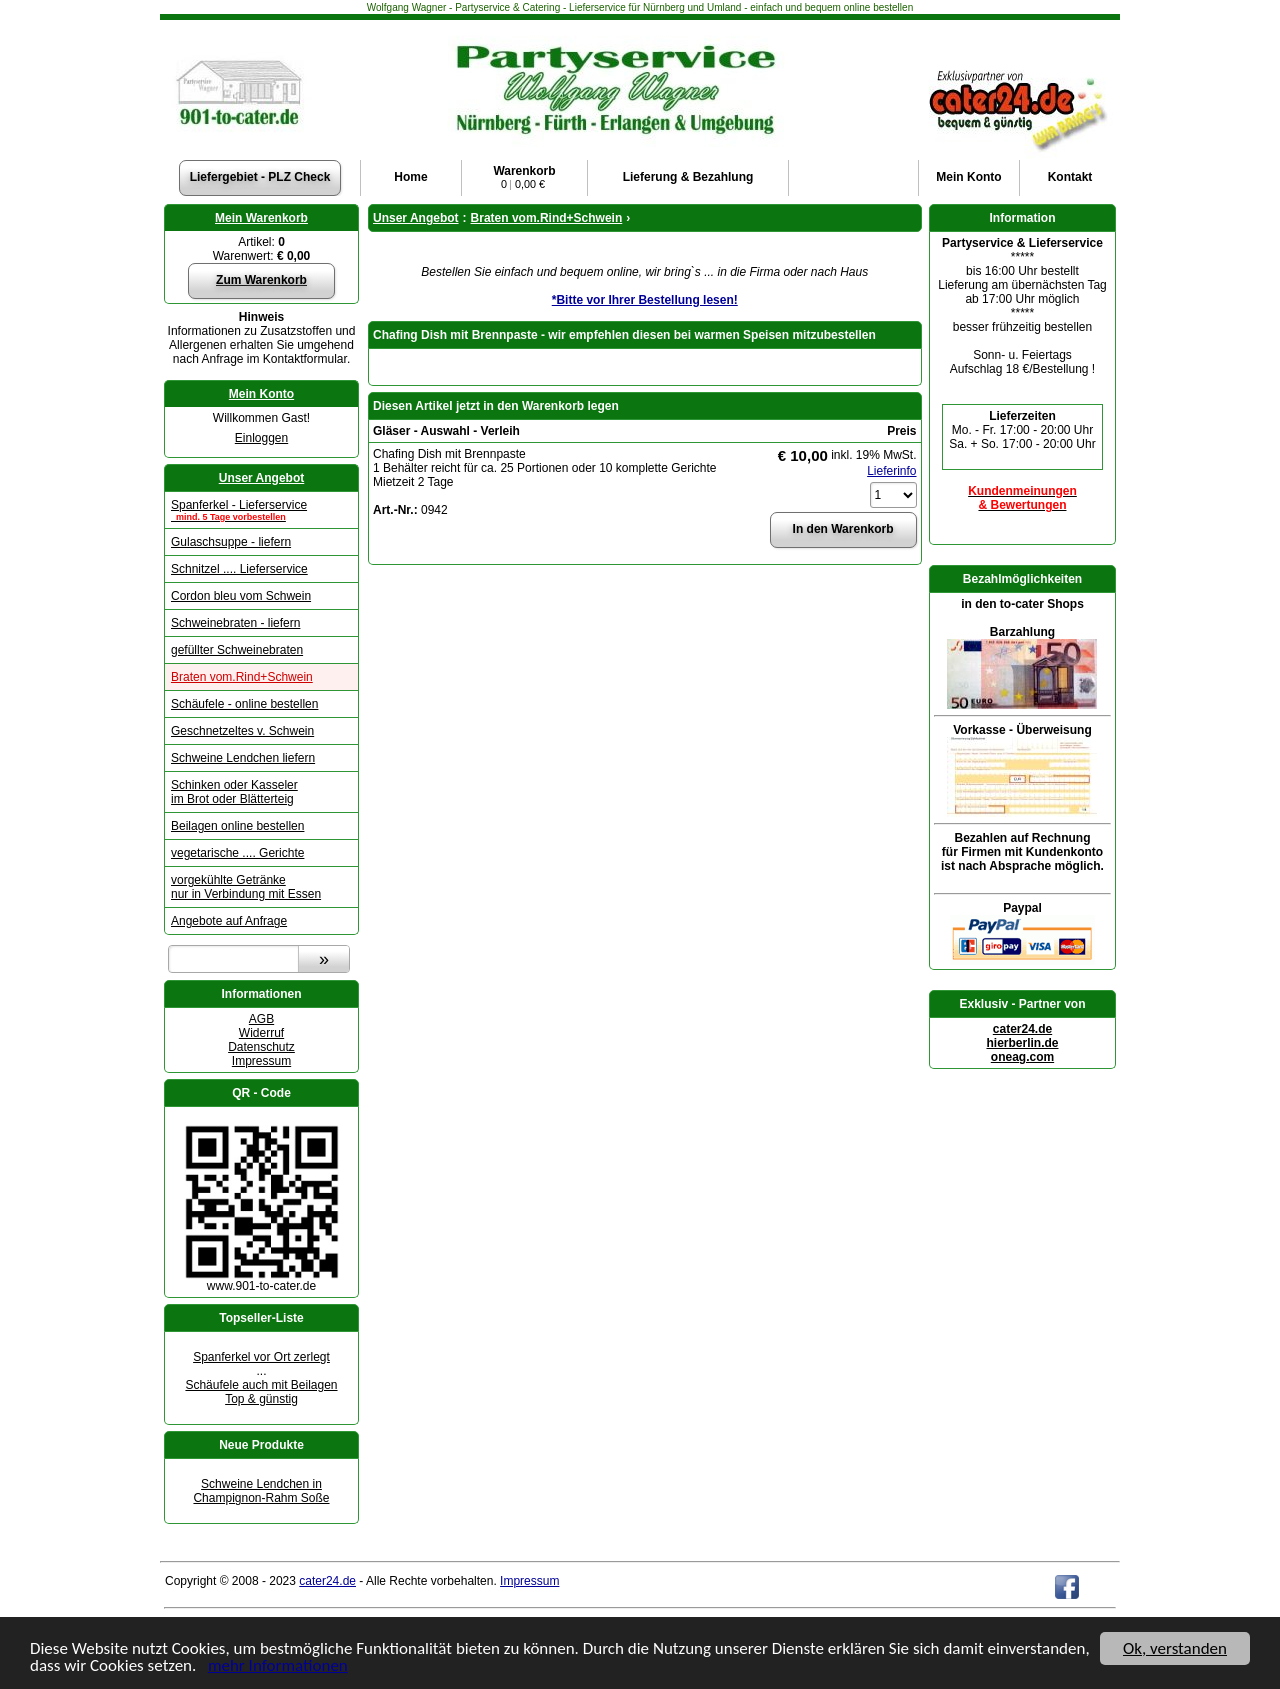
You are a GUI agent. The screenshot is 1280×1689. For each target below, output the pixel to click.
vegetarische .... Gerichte (237, 853)
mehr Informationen (278, 1666)
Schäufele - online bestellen (244, 704)
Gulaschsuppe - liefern (231, 542)
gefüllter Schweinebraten (237, 650)
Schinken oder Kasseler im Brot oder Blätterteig (234, 792)
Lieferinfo (891, 471)
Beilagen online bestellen (237, 826)
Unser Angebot (262, 478)
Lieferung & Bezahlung (688, 177)
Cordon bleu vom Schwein (241, 596)
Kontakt (1070, 177)
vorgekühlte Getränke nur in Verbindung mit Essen (246, 887)
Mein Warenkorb (261, 218)
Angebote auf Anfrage (229, 921)
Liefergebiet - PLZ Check (260, 177)
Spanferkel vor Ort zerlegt (261, 1357)
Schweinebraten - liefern (235, 623)
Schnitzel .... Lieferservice (239, 569)
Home (410, 177)
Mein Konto (261, 394)
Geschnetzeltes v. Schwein (242, 731)
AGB (261, 1019)
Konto (968, 177)
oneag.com (1022, 1057)
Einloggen (261, 438)
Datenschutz (261, 1047)
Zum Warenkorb (261, 280)
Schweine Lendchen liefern (243, 758)
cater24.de (1022, 1029)
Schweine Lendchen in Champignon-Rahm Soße (261, 1491)
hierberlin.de (1022, 1043)
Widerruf (261, 1033)
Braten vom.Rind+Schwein (242, 677)
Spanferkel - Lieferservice (261, 510)
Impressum (261, 1061)
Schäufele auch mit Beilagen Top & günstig (261, 1392)
